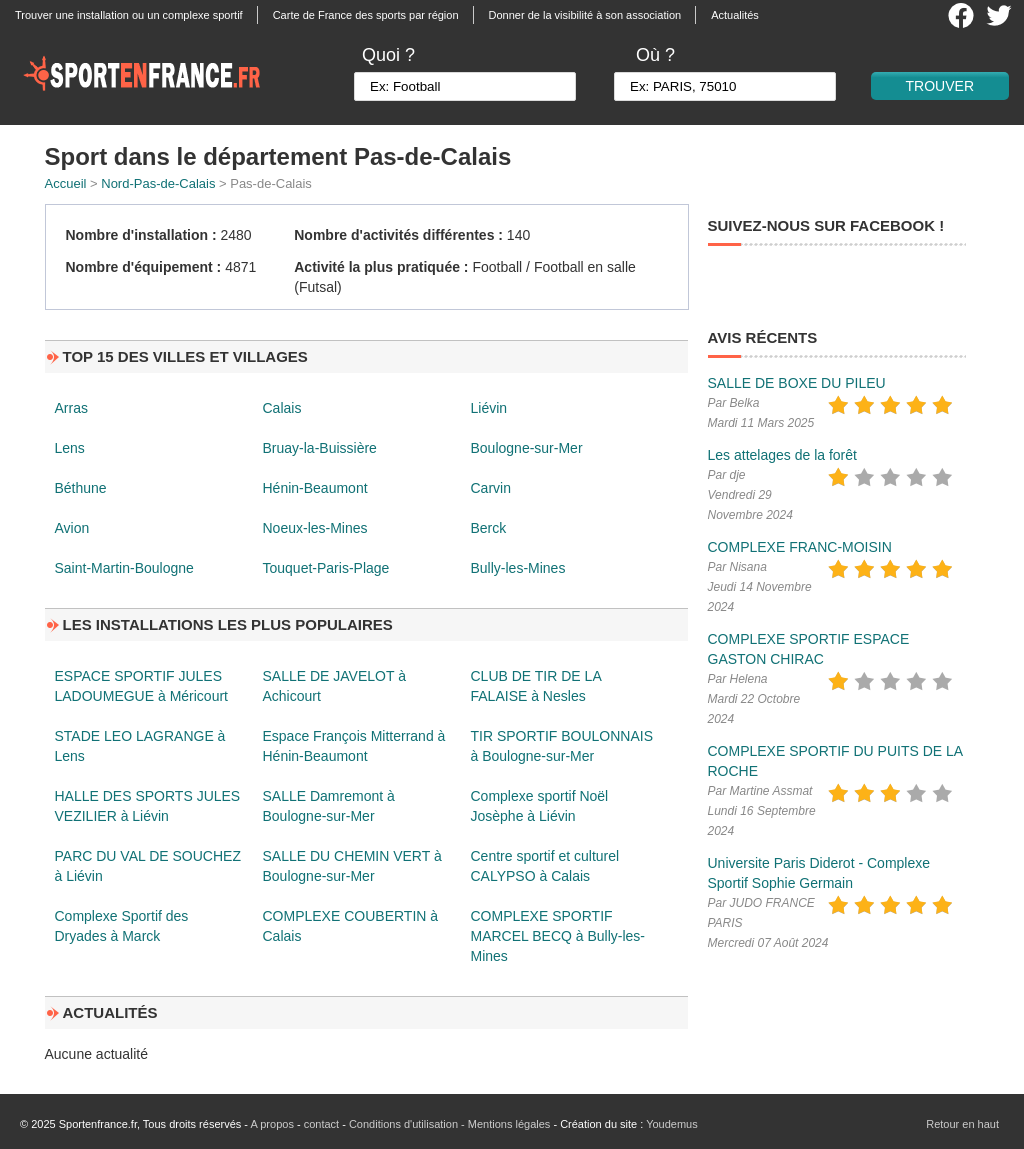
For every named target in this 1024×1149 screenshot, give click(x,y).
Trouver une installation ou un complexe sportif (129, 15)
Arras (71, 408)
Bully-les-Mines (518, 568)
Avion (72, 528)
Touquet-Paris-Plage (326, 568)
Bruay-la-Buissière (320, 448)
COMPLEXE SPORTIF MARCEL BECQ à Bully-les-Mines (558, 936)
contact (321, 1124)
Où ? (655, 55)
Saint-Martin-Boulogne (124, 568)
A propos (271, 1124)
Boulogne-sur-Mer (527, 448)
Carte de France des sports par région (366, 15)
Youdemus (672, 1124)
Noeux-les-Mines (315, 528)
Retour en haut (962, 1124)
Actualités (735, 15)
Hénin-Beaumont (315, 488)
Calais (282, 408)
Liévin (489, 408)
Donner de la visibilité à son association (585, 15)
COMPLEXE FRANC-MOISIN (800, 547)
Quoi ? (388, 55)
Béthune (81, 488)
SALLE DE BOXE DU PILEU (797, 383)
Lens (70, 448)
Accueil (66, 183)
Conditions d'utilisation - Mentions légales (449, 1124)
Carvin (491, 488)
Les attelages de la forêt (782, 455)
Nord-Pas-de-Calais (158, 183)
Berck (489, 528)
